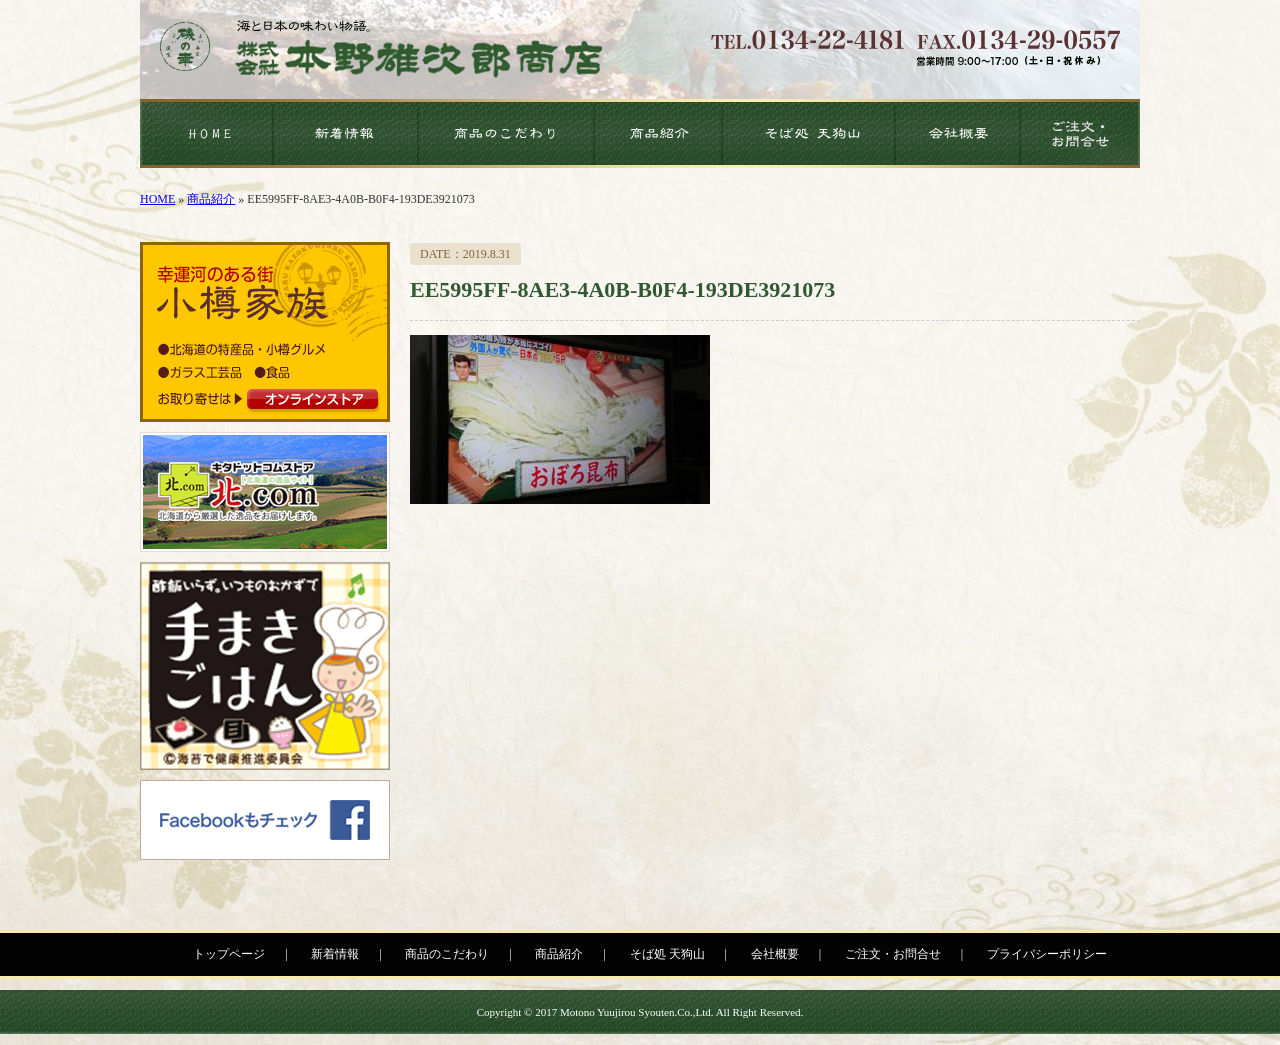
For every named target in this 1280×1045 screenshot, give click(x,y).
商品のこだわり (447, 954)
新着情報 (335, 954)
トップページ (229, 954)
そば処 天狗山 (667, 954)
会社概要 (775, 954)
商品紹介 (211, 199)
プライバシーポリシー (1047, 954)
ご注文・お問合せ (893, 954)
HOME (157, 199)
